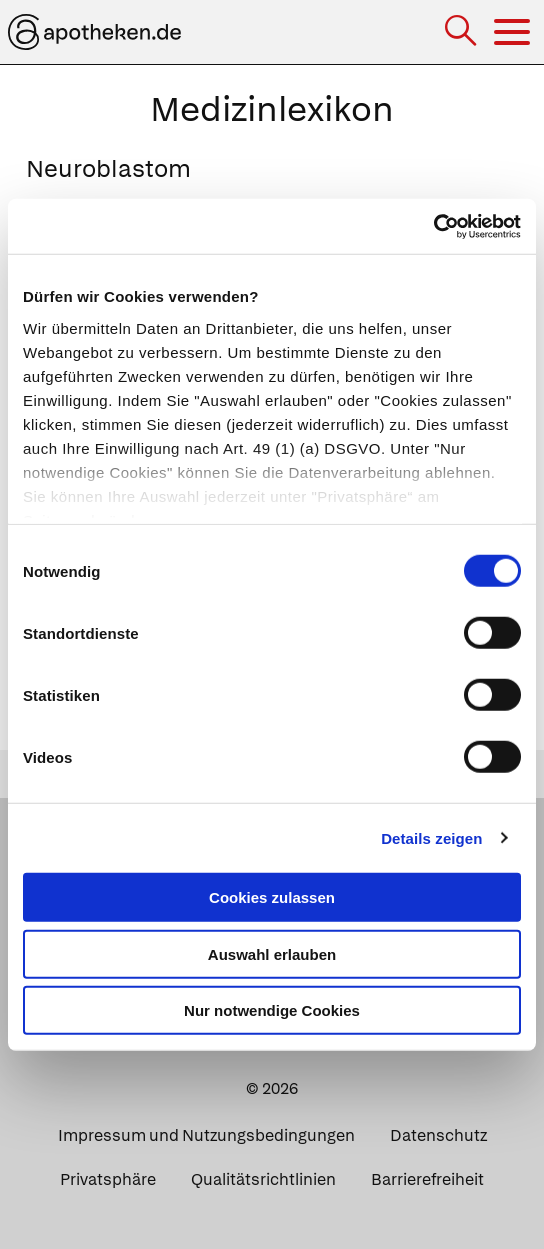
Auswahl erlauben (272, 953)
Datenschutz (438, 1135)
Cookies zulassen (272, 897)
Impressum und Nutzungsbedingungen (206, 1135)
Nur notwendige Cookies (272, 1010)
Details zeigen (431, 837)
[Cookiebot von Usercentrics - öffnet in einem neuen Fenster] (433, 226)
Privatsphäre (108, 1179)
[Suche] (462, 32)
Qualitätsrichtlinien (263, 1179)
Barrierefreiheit (427, 1179)
